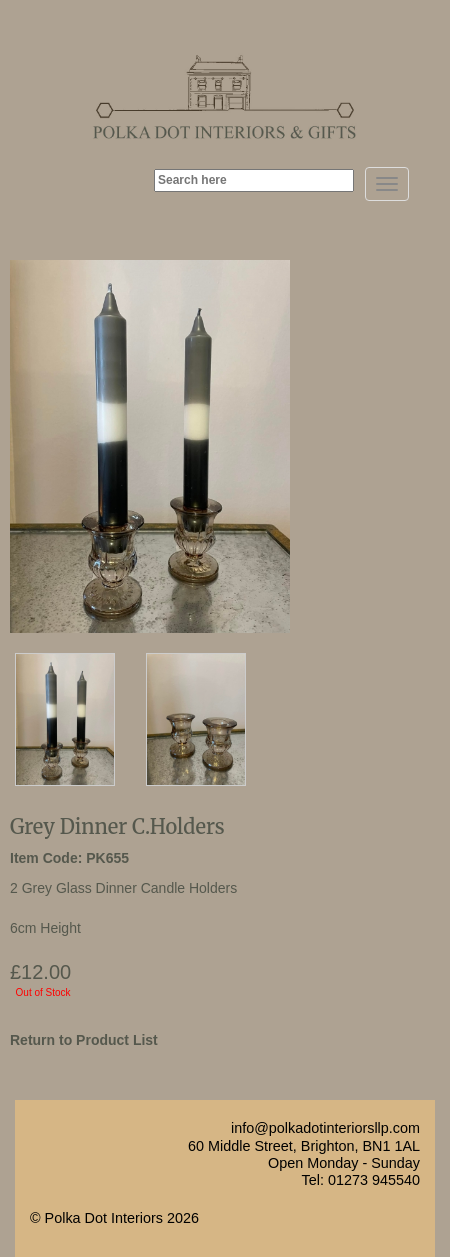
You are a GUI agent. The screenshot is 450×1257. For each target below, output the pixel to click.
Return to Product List (84, 1040)
